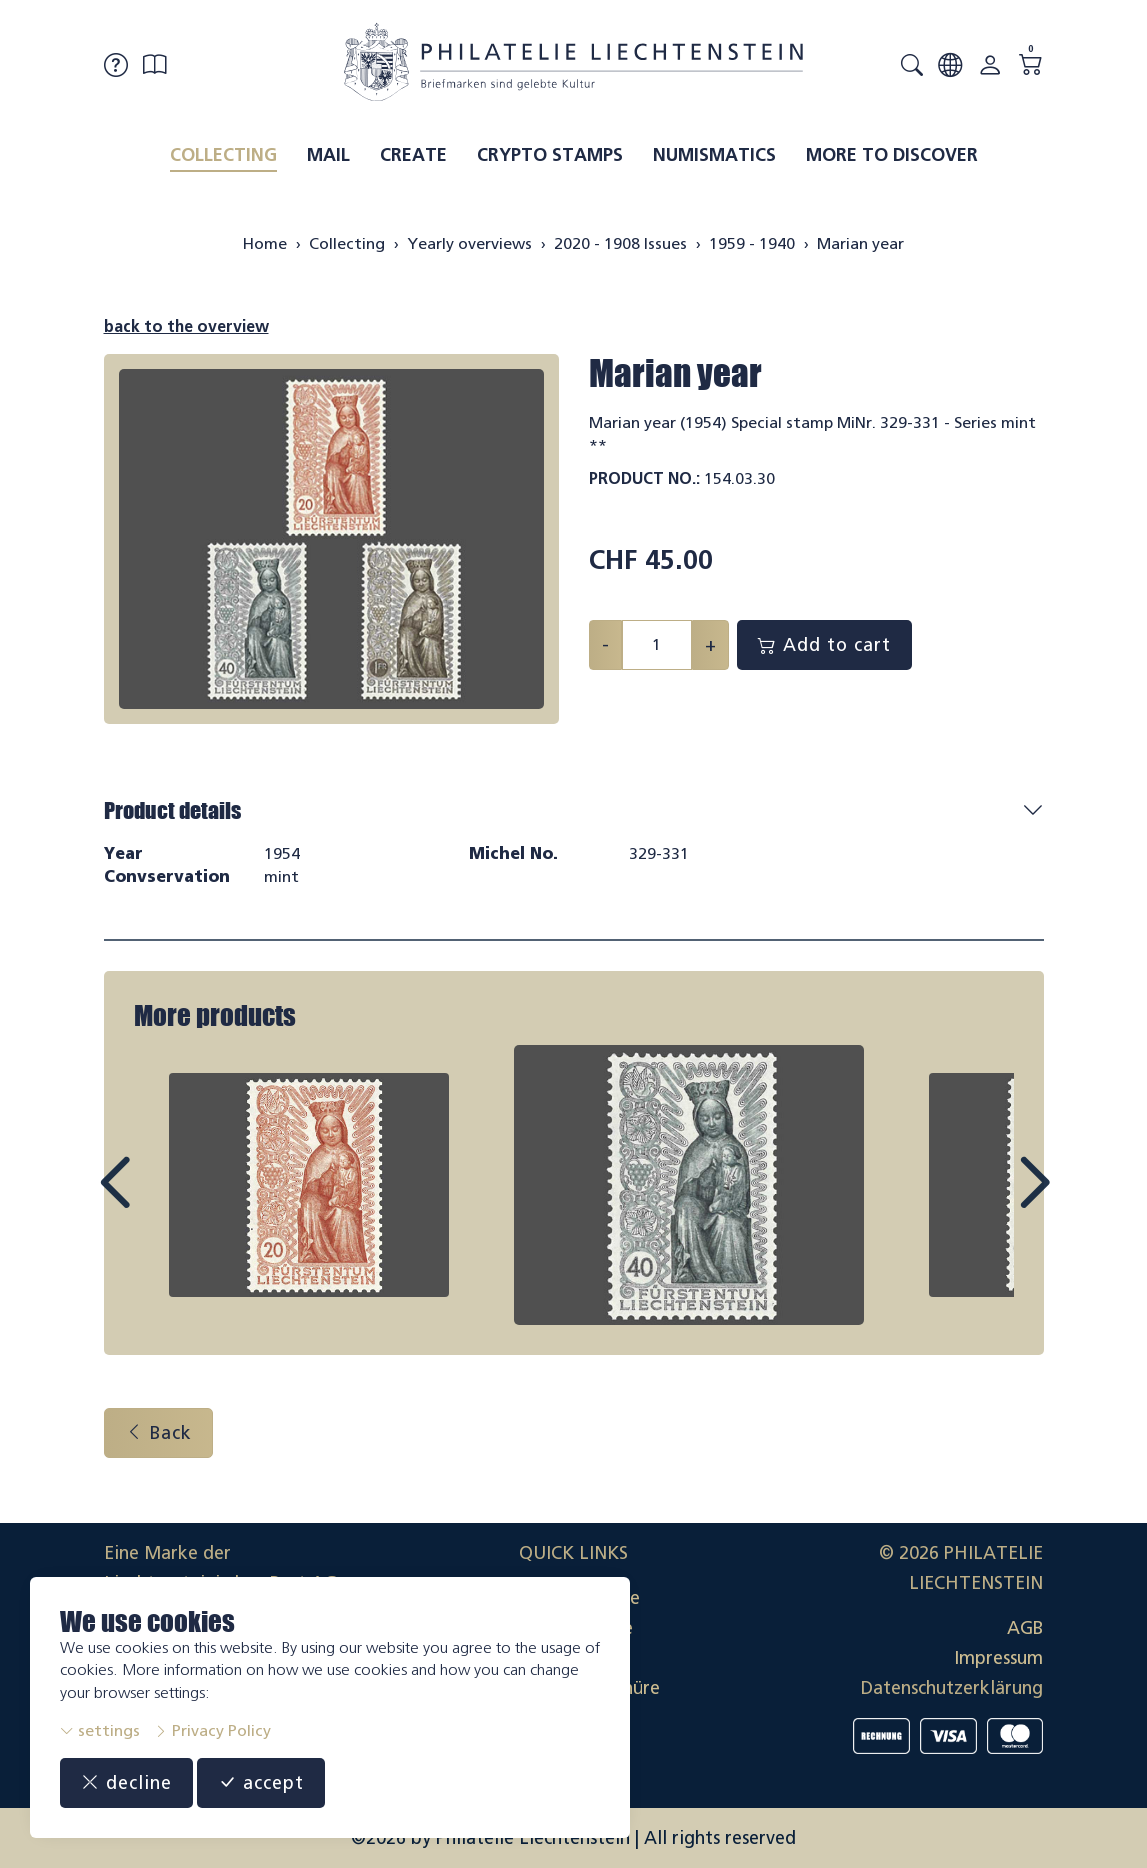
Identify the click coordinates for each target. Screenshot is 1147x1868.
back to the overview (186, 326)
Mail (328, 155)
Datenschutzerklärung (952, 1688)
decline (126, 1783)
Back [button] (158, 1433)
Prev (160, 1201)
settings (100, 1730)
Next (988, 1201)
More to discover (892, 155)
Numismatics (714, 155)
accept (261, 1783)
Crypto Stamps (550, 155)
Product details (172, 810)
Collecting (223, 155)
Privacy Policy (212, 1730)
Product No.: (644, 478)
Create (413, 155)
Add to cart (824, 645)
